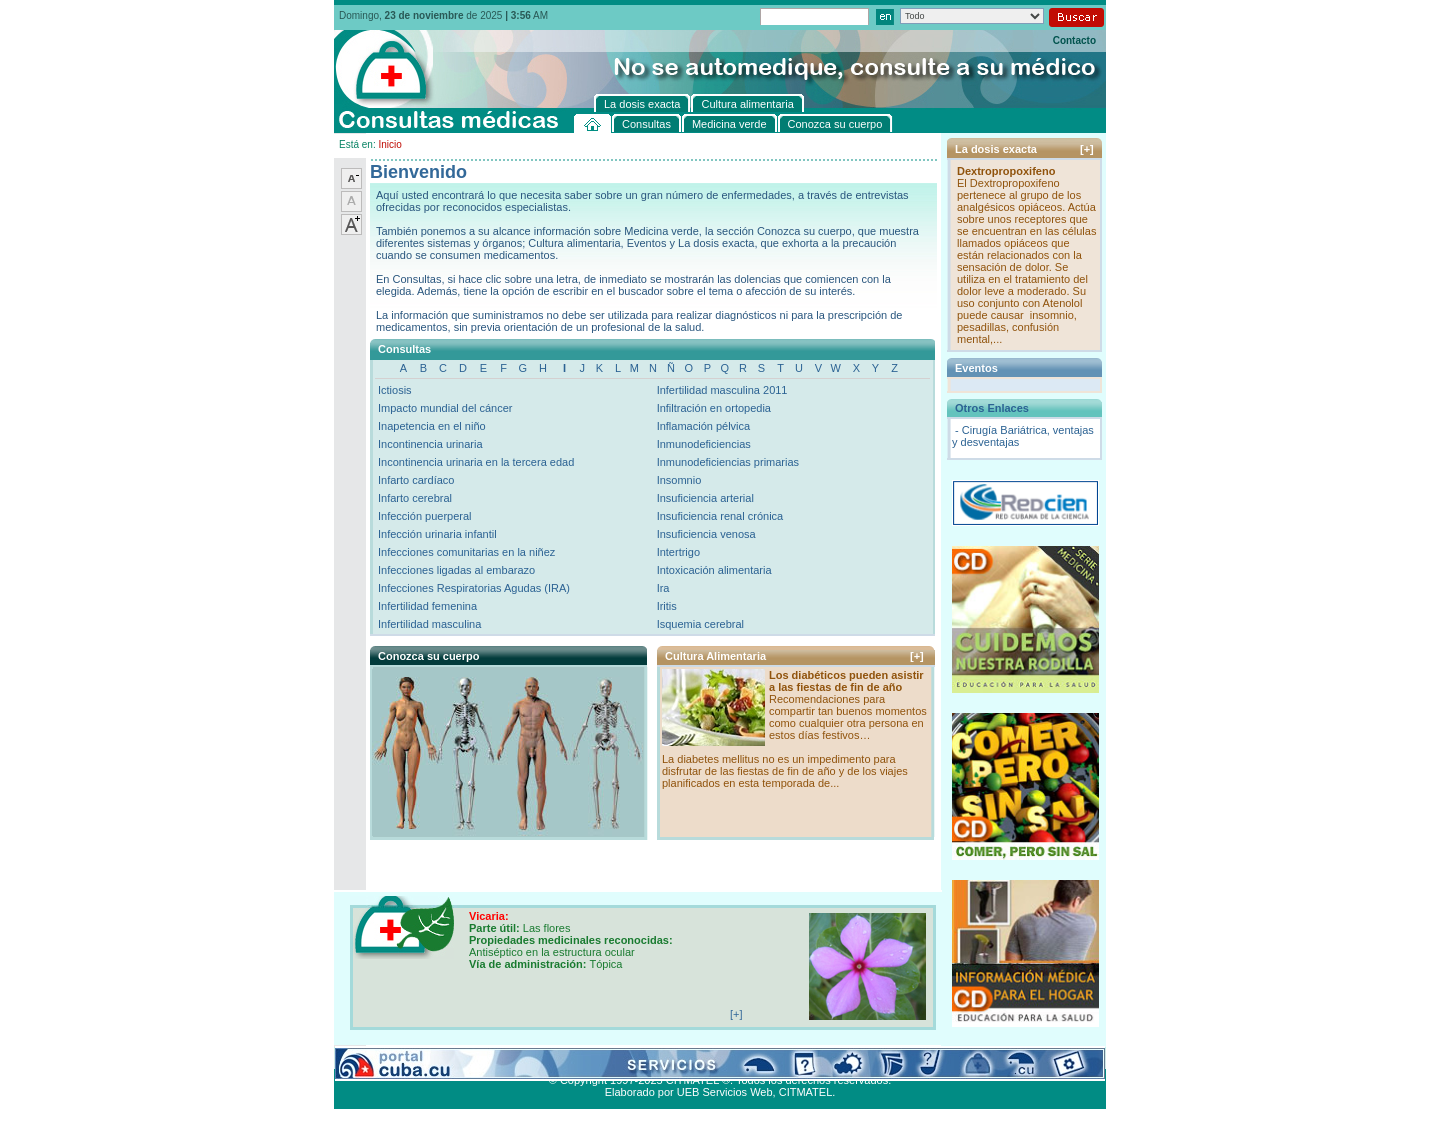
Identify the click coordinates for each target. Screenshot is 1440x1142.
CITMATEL (806, 1092)
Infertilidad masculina (429, 624)
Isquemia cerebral (700, 624)
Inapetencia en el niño (432, 426)
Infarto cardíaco (416, 480)
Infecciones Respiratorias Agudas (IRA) (474, 588)
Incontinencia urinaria (430, 444)
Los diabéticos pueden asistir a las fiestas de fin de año (846, 681)
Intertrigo (678, 552)
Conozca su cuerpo (554, 1057)
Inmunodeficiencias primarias (728, 462)
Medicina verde (460, 1057)
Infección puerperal (425, 516)
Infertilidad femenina (427, 606)
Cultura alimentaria (743, 1057)
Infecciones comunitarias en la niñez (466, 552)
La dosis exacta (649, 1057)
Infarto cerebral (415, 498)
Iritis (667, 606)
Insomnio (679, 480)
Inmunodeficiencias (704, 444)
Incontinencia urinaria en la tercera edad (476, 462)
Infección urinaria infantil (437, 534)
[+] (917, 656)
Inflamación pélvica (704, 426)
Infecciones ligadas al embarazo (456, 570)
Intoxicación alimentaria (714, 570)
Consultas (389, 1057)
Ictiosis (395, 390)
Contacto (1074, 40)
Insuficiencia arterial (705, 498)
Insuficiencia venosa (706, 534)
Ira (663, 588)
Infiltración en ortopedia (714, 408)
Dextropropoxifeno (1006, 171)
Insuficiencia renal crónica (720, 516)
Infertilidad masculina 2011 (722, 390)
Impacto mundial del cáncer (445, 408)
